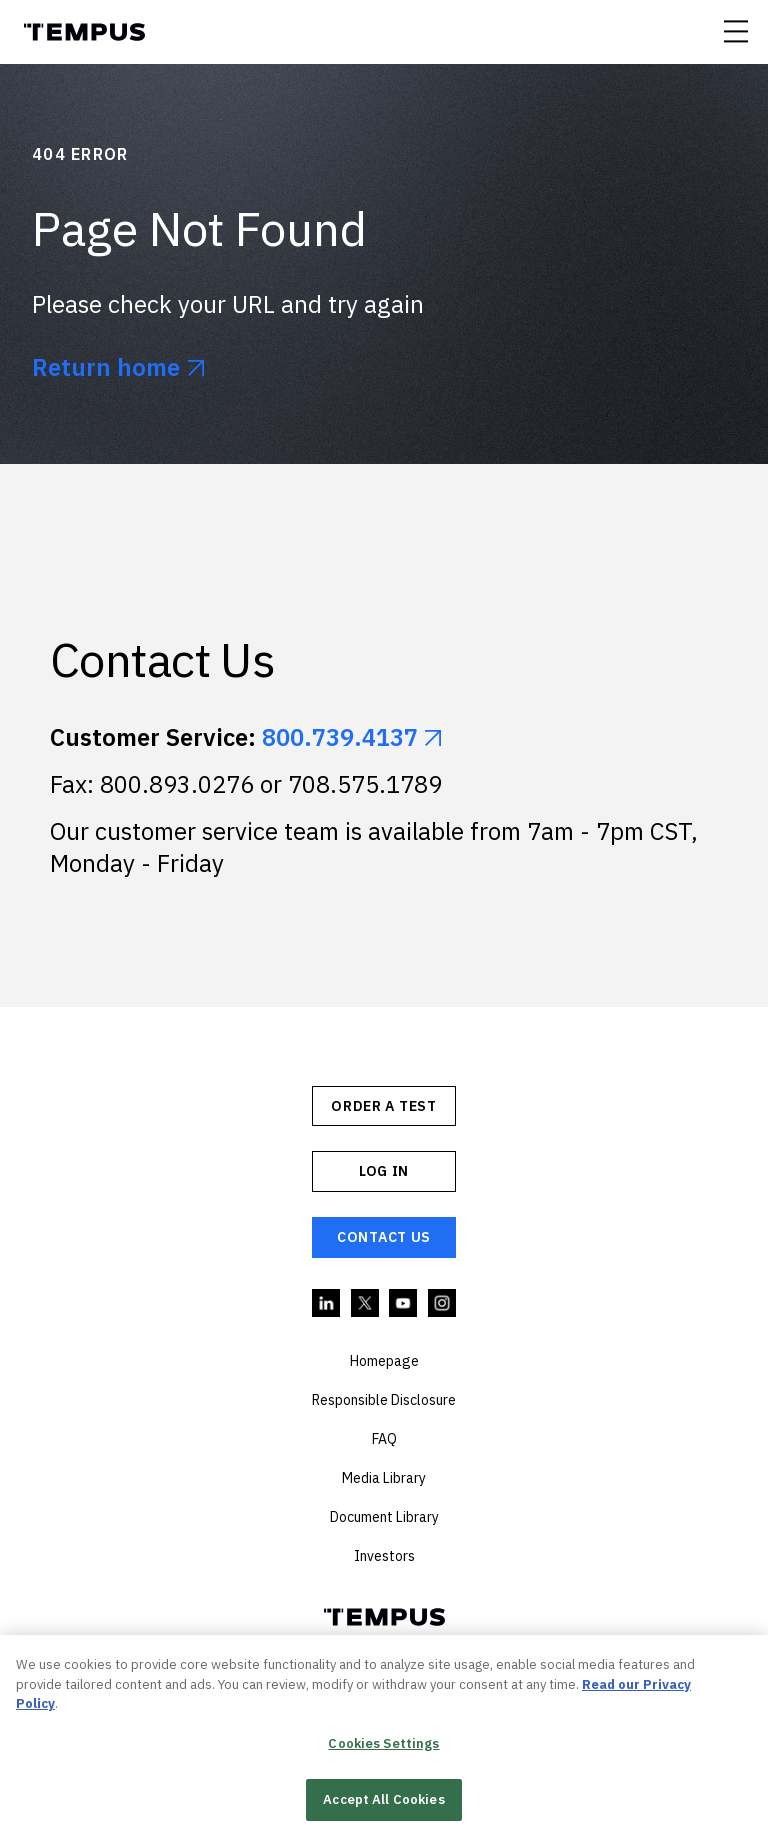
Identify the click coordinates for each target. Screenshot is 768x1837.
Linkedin (327, 1304)
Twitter (366, 1304)
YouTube (404, 1304)
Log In (384, 1171)
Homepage (384, 1361)
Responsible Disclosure (384, 1400)
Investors (384, 1556)
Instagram (443, 1304)
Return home (106, 367)
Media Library (384, 1478)
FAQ (384, 1439)
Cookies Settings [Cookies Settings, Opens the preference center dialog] (383, 1745)
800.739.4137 (340, 737)
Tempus (84, 32)
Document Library (384, 1517)
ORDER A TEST (383, 1106)
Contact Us (384, 1237)
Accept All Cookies (383, 1802)
